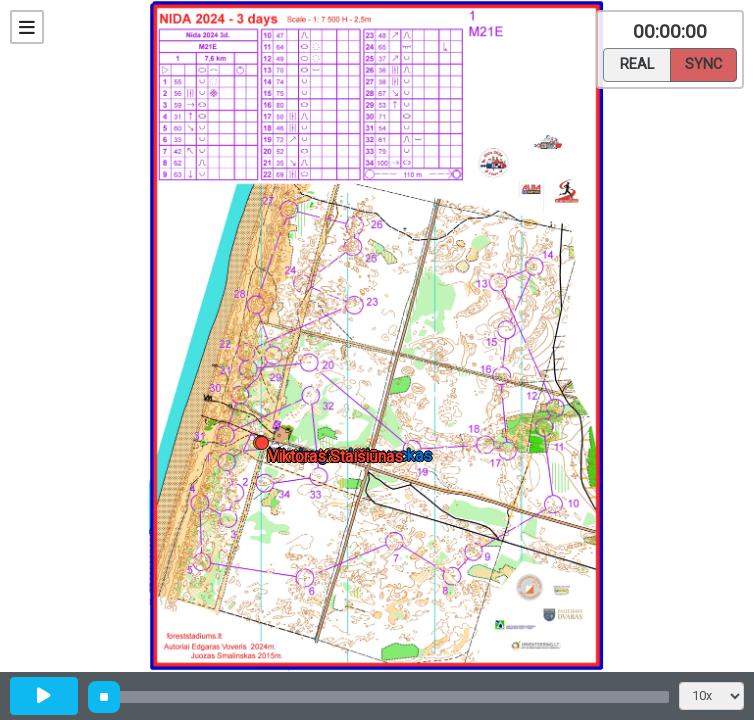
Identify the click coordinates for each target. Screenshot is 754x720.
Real (637, 63)
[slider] (104, 697)
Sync (703, 63)
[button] (265, 446)
